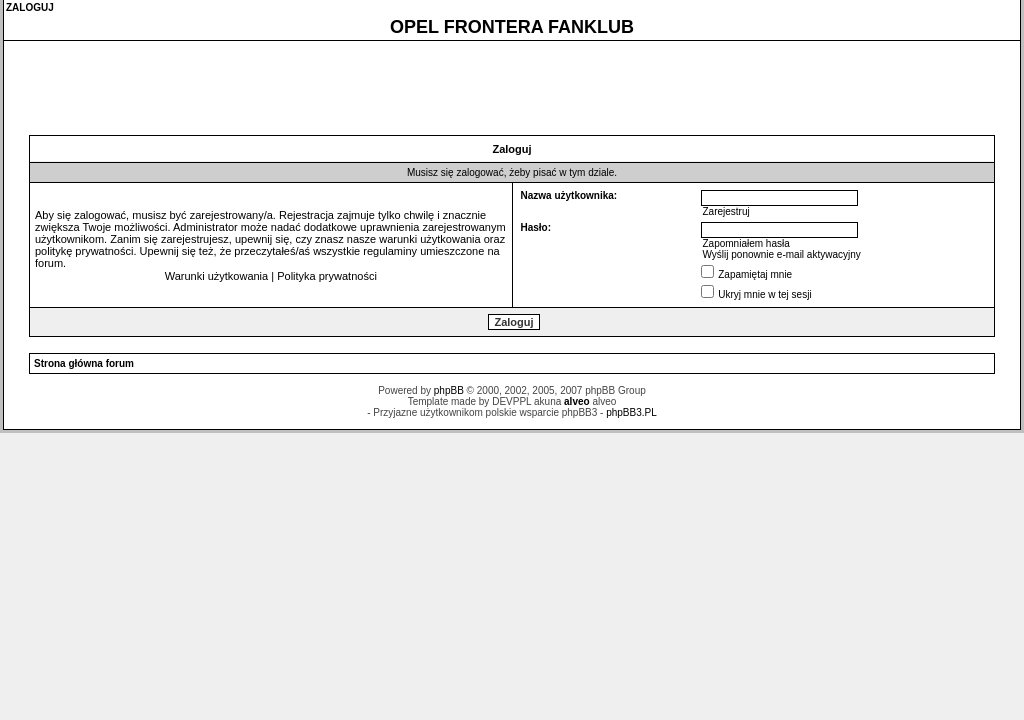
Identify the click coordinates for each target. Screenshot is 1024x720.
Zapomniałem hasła (745, 243)
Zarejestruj (725, 211)
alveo (577, 401)
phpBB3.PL (631, 412)
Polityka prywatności (327, 276)
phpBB (449, 390)
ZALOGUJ (30, 7)
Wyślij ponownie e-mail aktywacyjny (781, 254)
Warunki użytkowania (217, 276)
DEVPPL (511, 401)
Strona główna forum (84, 363)
